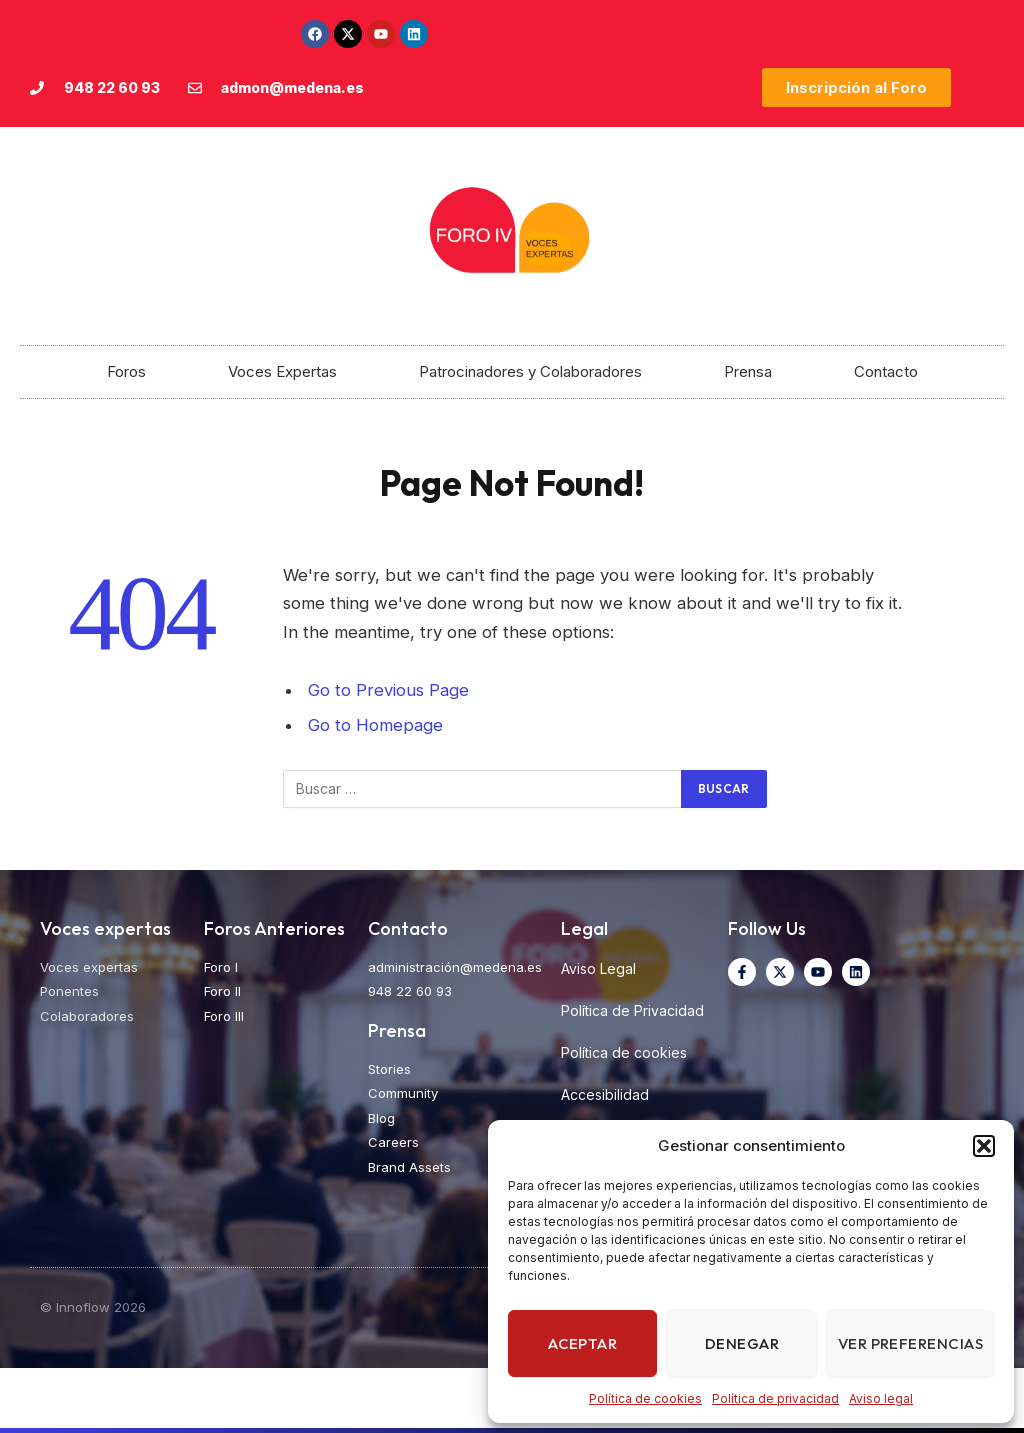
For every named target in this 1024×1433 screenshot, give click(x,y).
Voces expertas (105, 928)
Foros (126, 371)
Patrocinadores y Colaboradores (530, 371)
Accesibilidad (605, 1094)
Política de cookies (645, 1398)
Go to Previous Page (388, 690)
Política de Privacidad (632, 1010)
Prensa (748, 371)
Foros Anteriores (274, 928)
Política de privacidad (775, 1398)
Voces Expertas (282, 371)
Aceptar (582, 1343)
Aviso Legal (598, 968)
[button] (984, 1146)
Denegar (742, 1343)
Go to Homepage (375, 725)
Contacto (886, 371)
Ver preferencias (910, 1343)
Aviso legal (881, 1398)
